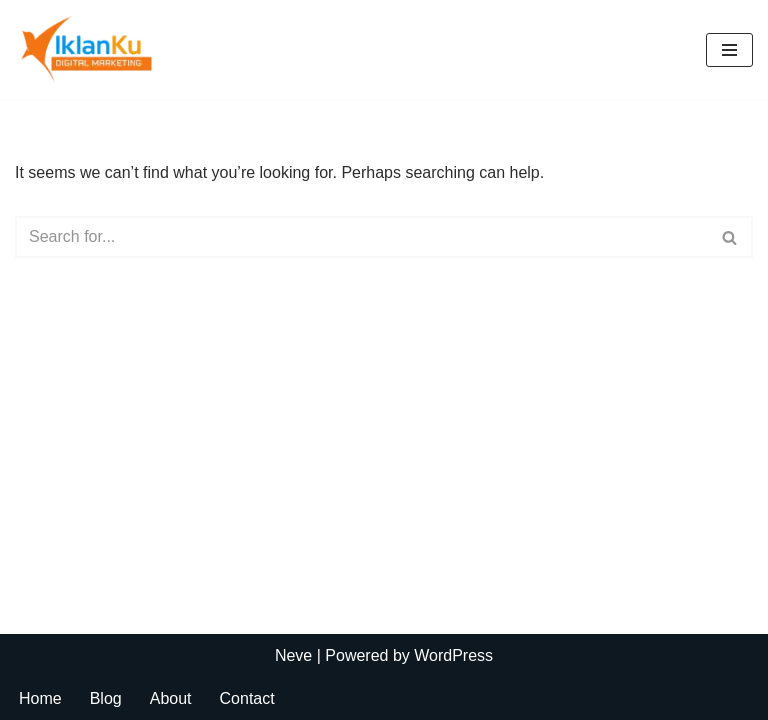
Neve (293, 655)
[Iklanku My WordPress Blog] (104, 49)
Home (40, 698)
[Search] (361, 237)
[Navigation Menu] (729, 50)
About (171, 698)
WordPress (453, 655)
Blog (106, 698)
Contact (247, 698)
